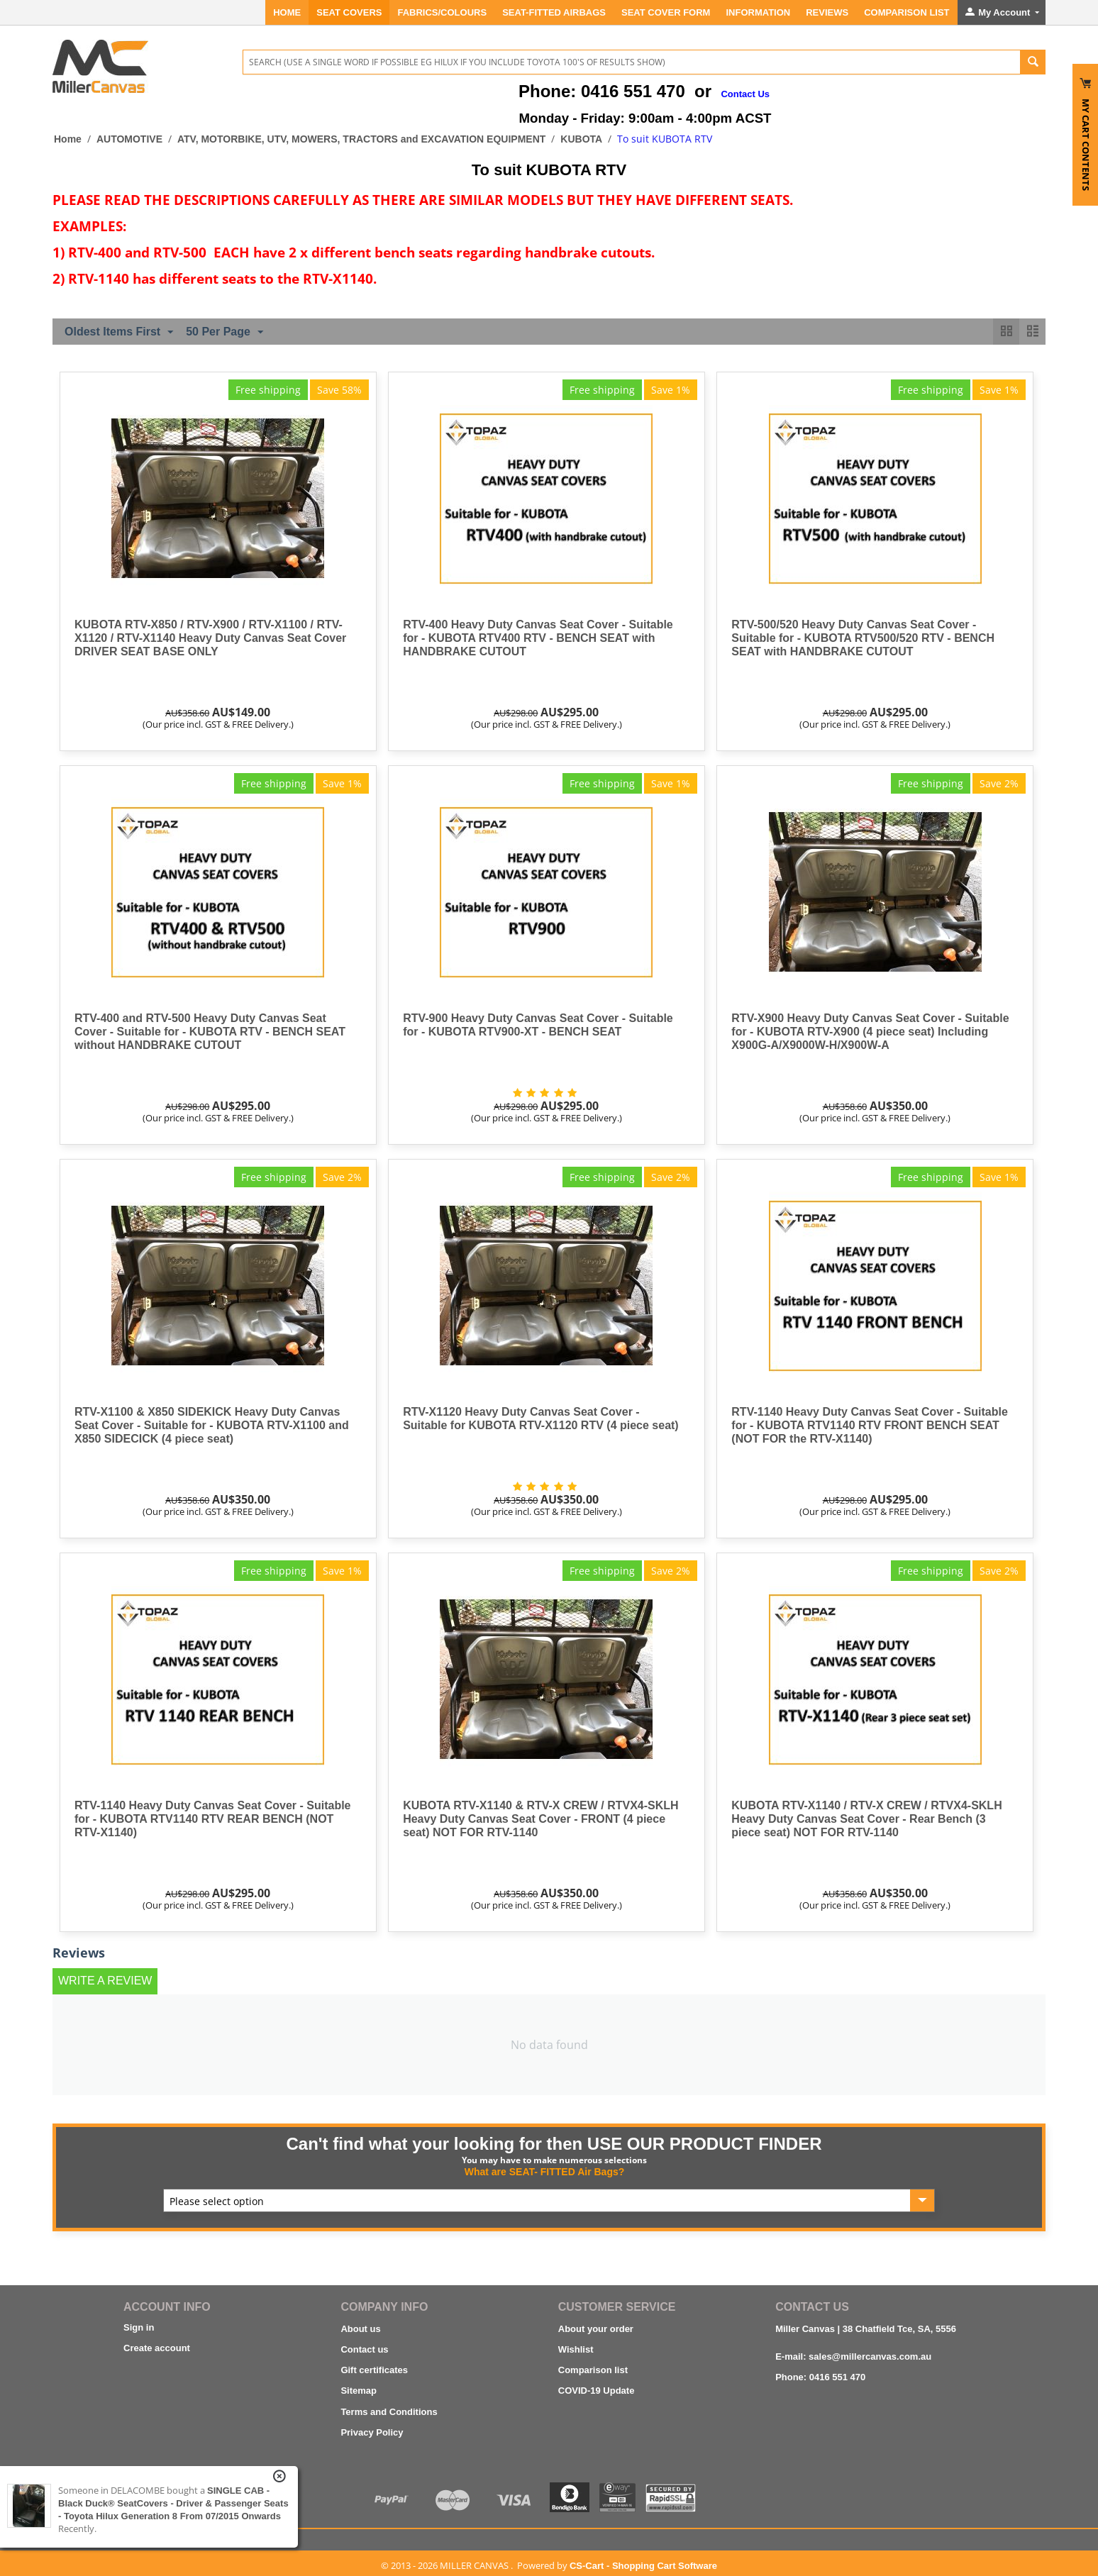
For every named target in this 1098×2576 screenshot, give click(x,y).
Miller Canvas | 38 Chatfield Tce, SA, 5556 (865, 2329)
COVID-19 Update (596, 2390)
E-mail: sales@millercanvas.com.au (853, 2356)
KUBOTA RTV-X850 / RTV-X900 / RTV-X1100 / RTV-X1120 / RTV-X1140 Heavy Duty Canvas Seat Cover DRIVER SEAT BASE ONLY (210, 637)
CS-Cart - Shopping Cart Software (643, 2565)
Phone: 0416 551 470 (820, 2377)
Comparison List (906, 12)
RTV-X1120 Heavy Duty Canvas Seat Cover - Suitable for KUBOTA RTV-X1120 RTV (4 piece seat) (541, 1418)
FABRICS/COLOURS (442, 12)
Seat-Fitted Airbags (554, 12)
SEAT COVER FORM (665, 12)
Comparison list (593, 2370)
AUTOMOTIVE (129, 139)
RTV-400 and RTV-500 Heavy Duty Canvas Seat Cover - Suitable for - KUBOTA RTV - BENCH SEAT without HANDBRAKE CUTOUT (209, 1031)
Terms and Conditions (388, 2411)
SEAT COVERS (349, 12)
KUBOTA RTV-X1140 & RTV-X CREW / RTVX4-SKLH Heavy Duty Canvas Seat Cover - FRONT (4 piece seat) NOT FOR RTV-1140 (541, 1818)
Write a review (105, 1981)
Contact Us (745, 94)
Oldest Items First (119, 333)
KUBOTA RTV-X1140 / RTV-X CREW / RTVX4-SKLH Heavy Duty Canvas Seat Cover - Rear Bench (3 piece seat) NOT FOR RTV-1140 (866, 1818)
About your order (595, 2329)
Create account (156, 2348)
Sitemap (358, 2390)
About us (360, 2329)
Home (287, 12)
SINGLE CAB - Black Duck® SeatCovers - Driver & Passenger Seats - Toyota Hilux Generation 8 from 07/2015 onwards (173, 2503)
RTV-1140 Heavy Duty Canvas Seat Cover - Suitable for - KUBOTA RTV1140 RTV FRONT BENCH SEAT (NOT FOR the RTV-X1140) (869, 1425)
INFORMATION (758, 12)
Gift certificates (374, 2370)
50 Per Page (224, 333)
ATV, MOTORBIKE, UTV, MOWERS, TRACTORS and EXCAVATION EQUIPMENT (361, 139)
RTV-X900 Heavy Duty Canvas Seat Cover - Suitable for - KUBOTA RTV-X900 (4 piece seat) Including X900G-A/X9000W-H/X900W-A (870, 1031)
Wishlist (576, 2349)
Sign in (138, 2327)
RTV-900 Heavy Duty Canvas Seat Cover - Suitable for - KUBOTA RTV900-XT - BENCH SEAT (538, 1025)
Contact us (364, 2349)
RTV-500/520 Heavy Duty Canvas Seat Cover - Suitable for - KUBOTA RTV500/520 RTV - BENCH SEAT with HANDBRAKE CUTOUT (862, 637)
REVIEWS (827, 12)
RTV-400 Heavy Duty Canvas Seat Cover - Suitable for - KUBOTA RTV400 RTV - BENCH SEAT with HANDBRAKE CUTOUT (538, 637)
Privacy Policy (371, 2432)
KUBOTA (581, 139)
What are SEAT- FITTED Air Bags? (545, 2171)
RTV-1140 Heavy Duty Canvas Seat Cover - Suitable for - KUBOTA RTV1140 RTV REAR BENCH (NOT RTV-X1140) (212, 1818)
